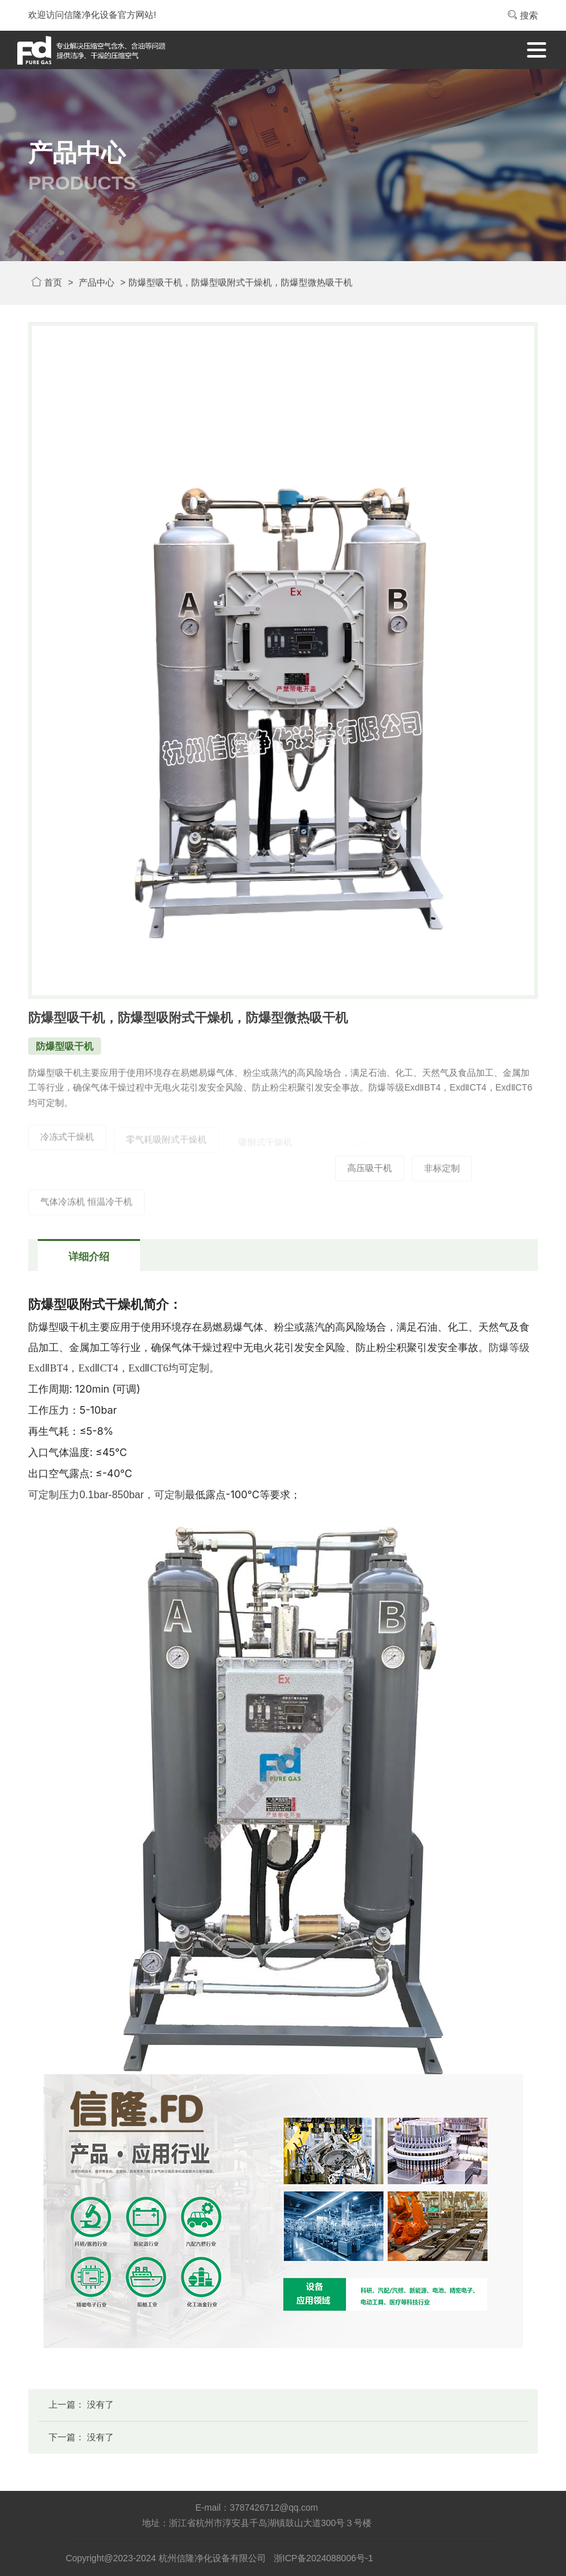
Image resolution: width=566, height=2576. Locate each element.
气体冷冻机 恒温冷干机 (86, 1209)
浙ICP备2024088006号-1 (323, 2558)
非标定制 (442, 1176)
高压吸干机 (369, 1176)
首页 (46, 284)
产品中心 (96, 284)
